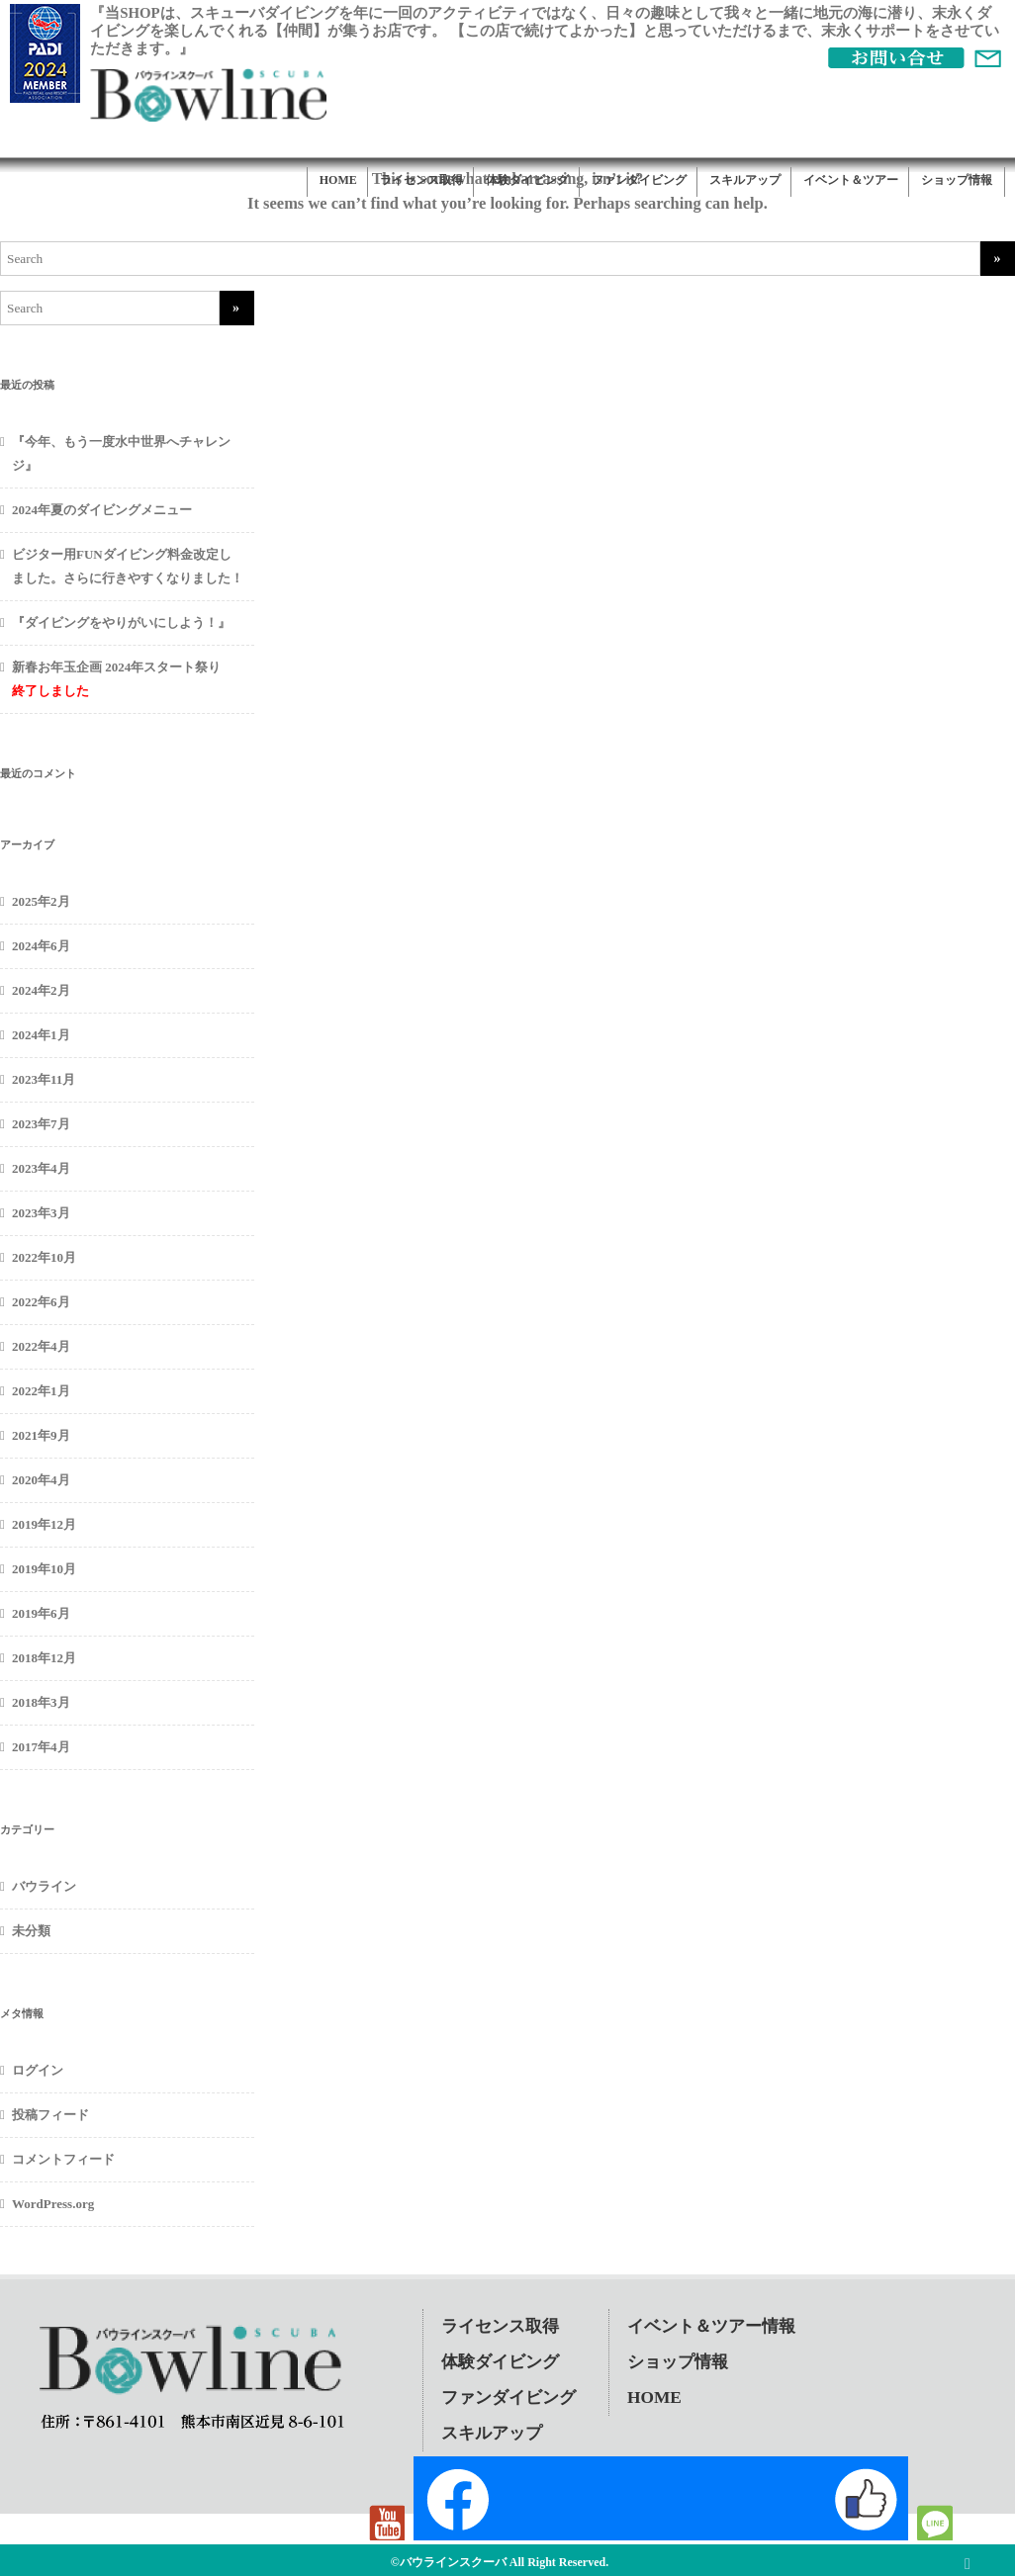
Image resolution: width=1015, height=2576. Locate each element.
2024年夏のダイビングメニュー (102, 509)
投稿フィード (50, 2114)
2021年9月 (41, 1435)
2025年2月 (41, 901)
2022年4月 (41, 1346)
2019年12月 (44, 1524)
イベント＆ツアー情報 (711, 2326)
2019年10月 (44, 1568)
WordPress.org (53, 2203)
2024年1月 (41, 1034)
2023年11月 (43, 1079)
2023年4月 (41, 1168)
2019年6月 (41, 1613)
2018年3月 (41, 1702)
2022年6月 (41, 1301)
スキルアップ (745, 180)
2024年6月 (41, 945)
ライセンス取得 (421, 180)
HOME (338, 180)
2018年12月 (44, 1657)
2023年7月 (41, 1123)
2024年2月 (41, 990)
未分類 (31, 1930)
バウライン (44, 1886)
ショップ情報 (956, 180)
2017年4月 (41, 1746)
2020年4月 (41, 1479)
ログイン (37, 2070)
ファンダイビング (639, 180)
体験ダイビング (527, 180)
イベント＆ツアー (850, 180)
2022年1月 (41, 1390)
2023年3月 (41, 1212)
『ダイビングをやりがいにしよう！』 (121, 622)
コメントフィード (63, 2159)
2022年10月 (44, 1257)
